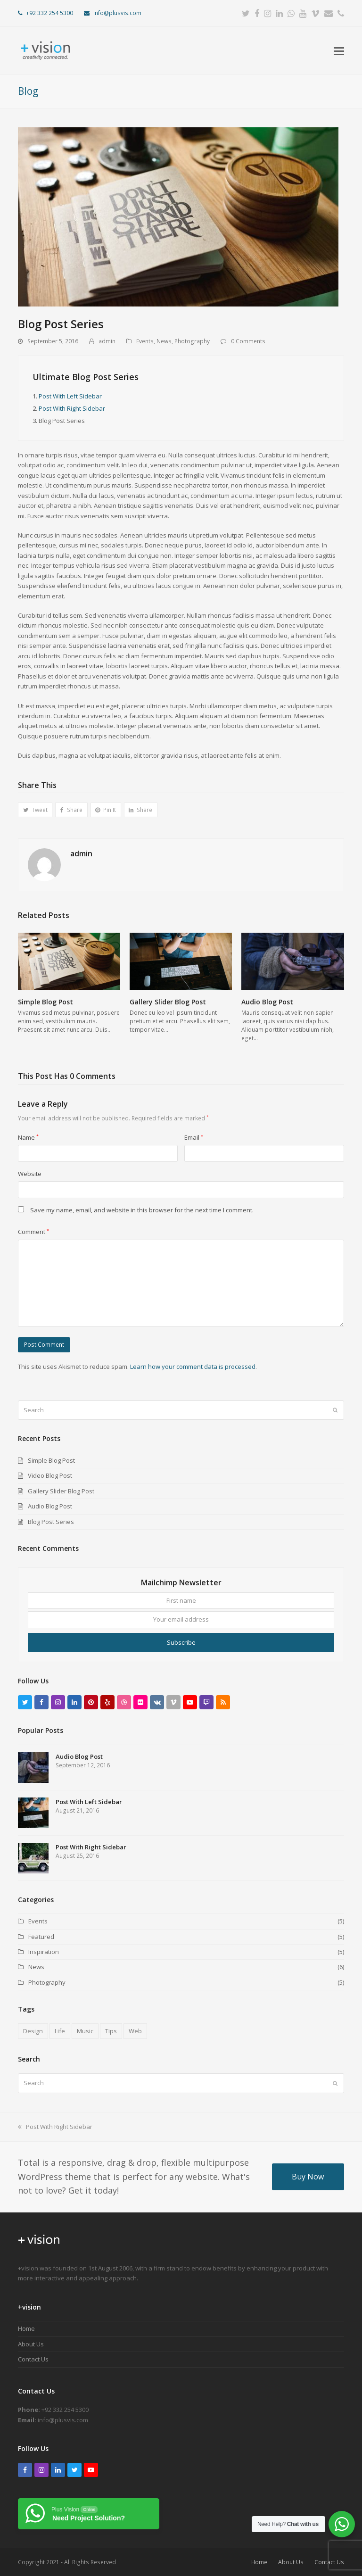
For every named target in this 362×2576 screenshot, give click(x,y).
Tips (111, 2031)
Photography (192, 341)
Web (135, 2031)
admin (107, 341)
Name (28, 1137)
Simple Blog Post (45, 1001)
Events (145, 341)
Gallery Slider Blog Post (168, 1001)
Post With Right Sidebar (72, 408)
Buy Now (308, 2176)
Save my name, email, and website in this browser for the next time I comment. (142, 1210)
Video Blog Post (50, 1475)
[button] (339, 50)
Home (26, 2328)
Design (33, 2031)
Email (193, 1137)
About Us (31, 2344)
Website (29, 1173)
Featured (41, 1936)
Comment (33, 1231)
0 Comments (248, 341)
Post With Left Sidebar (70, 396)
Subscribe (181, 1642)
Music (85, 2031)
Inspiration (43, 1951)
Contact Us (33, 2359)
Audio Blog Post (267, 1001)
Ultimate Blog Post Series (86, 376)
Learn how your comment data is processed (192, 1366)
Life (60, 2031)
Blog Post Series (51, 1521)
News (164, 341)
